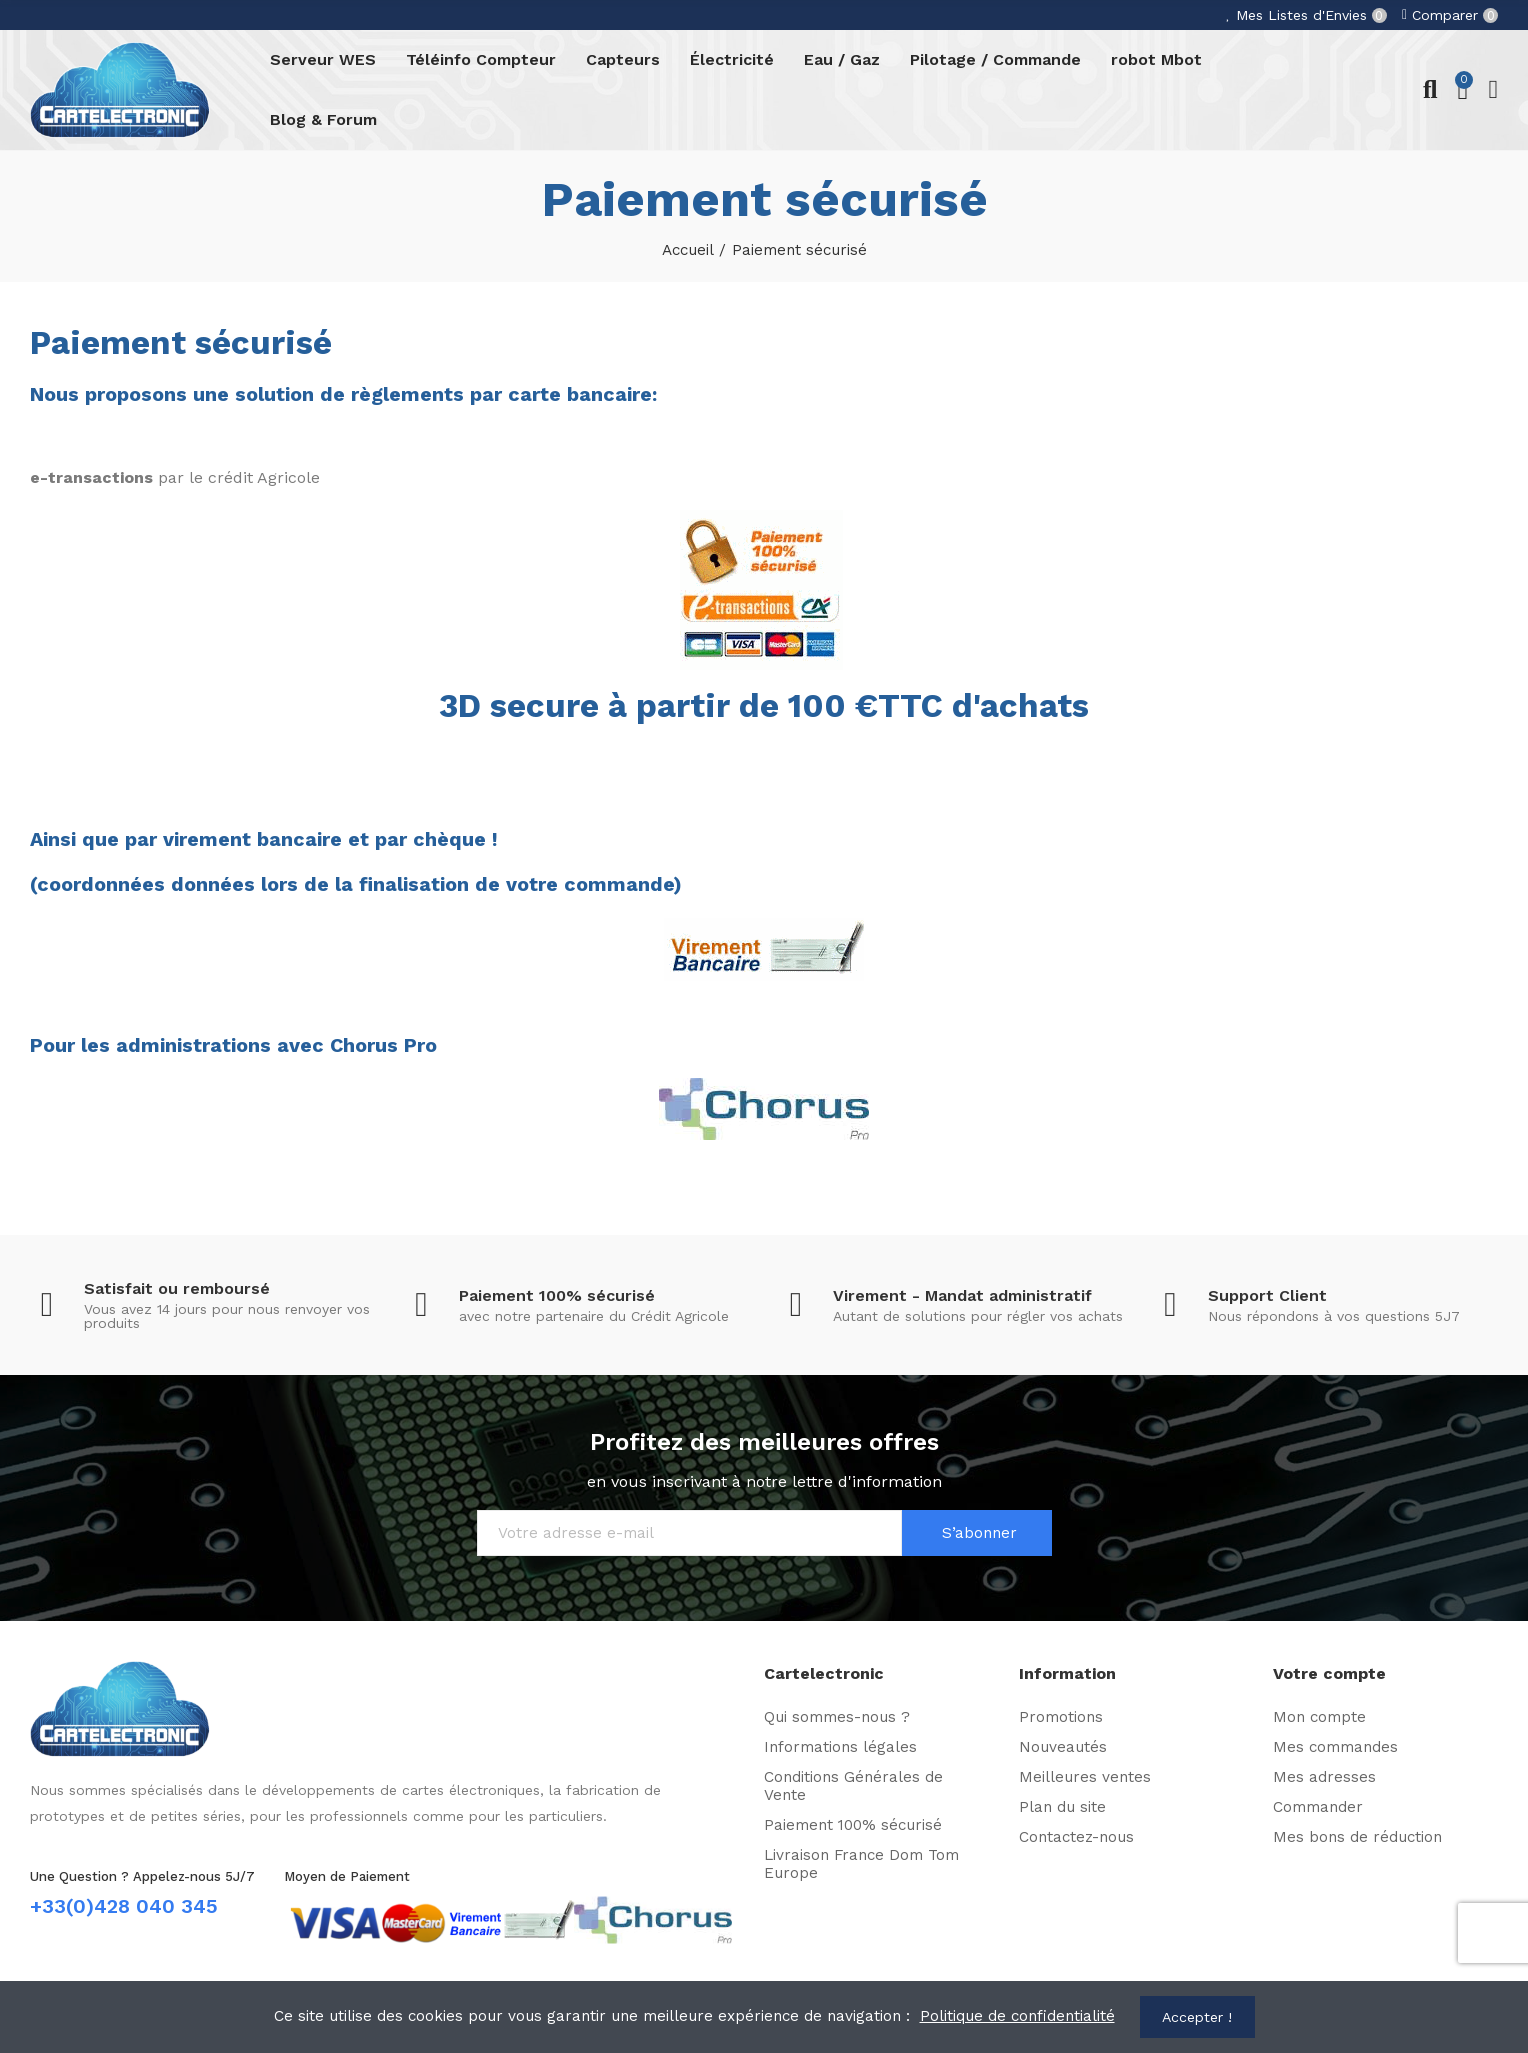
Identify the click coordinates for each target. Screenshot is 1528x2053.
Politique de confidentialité (1017, 2016)
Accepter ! (1197, 2017)
